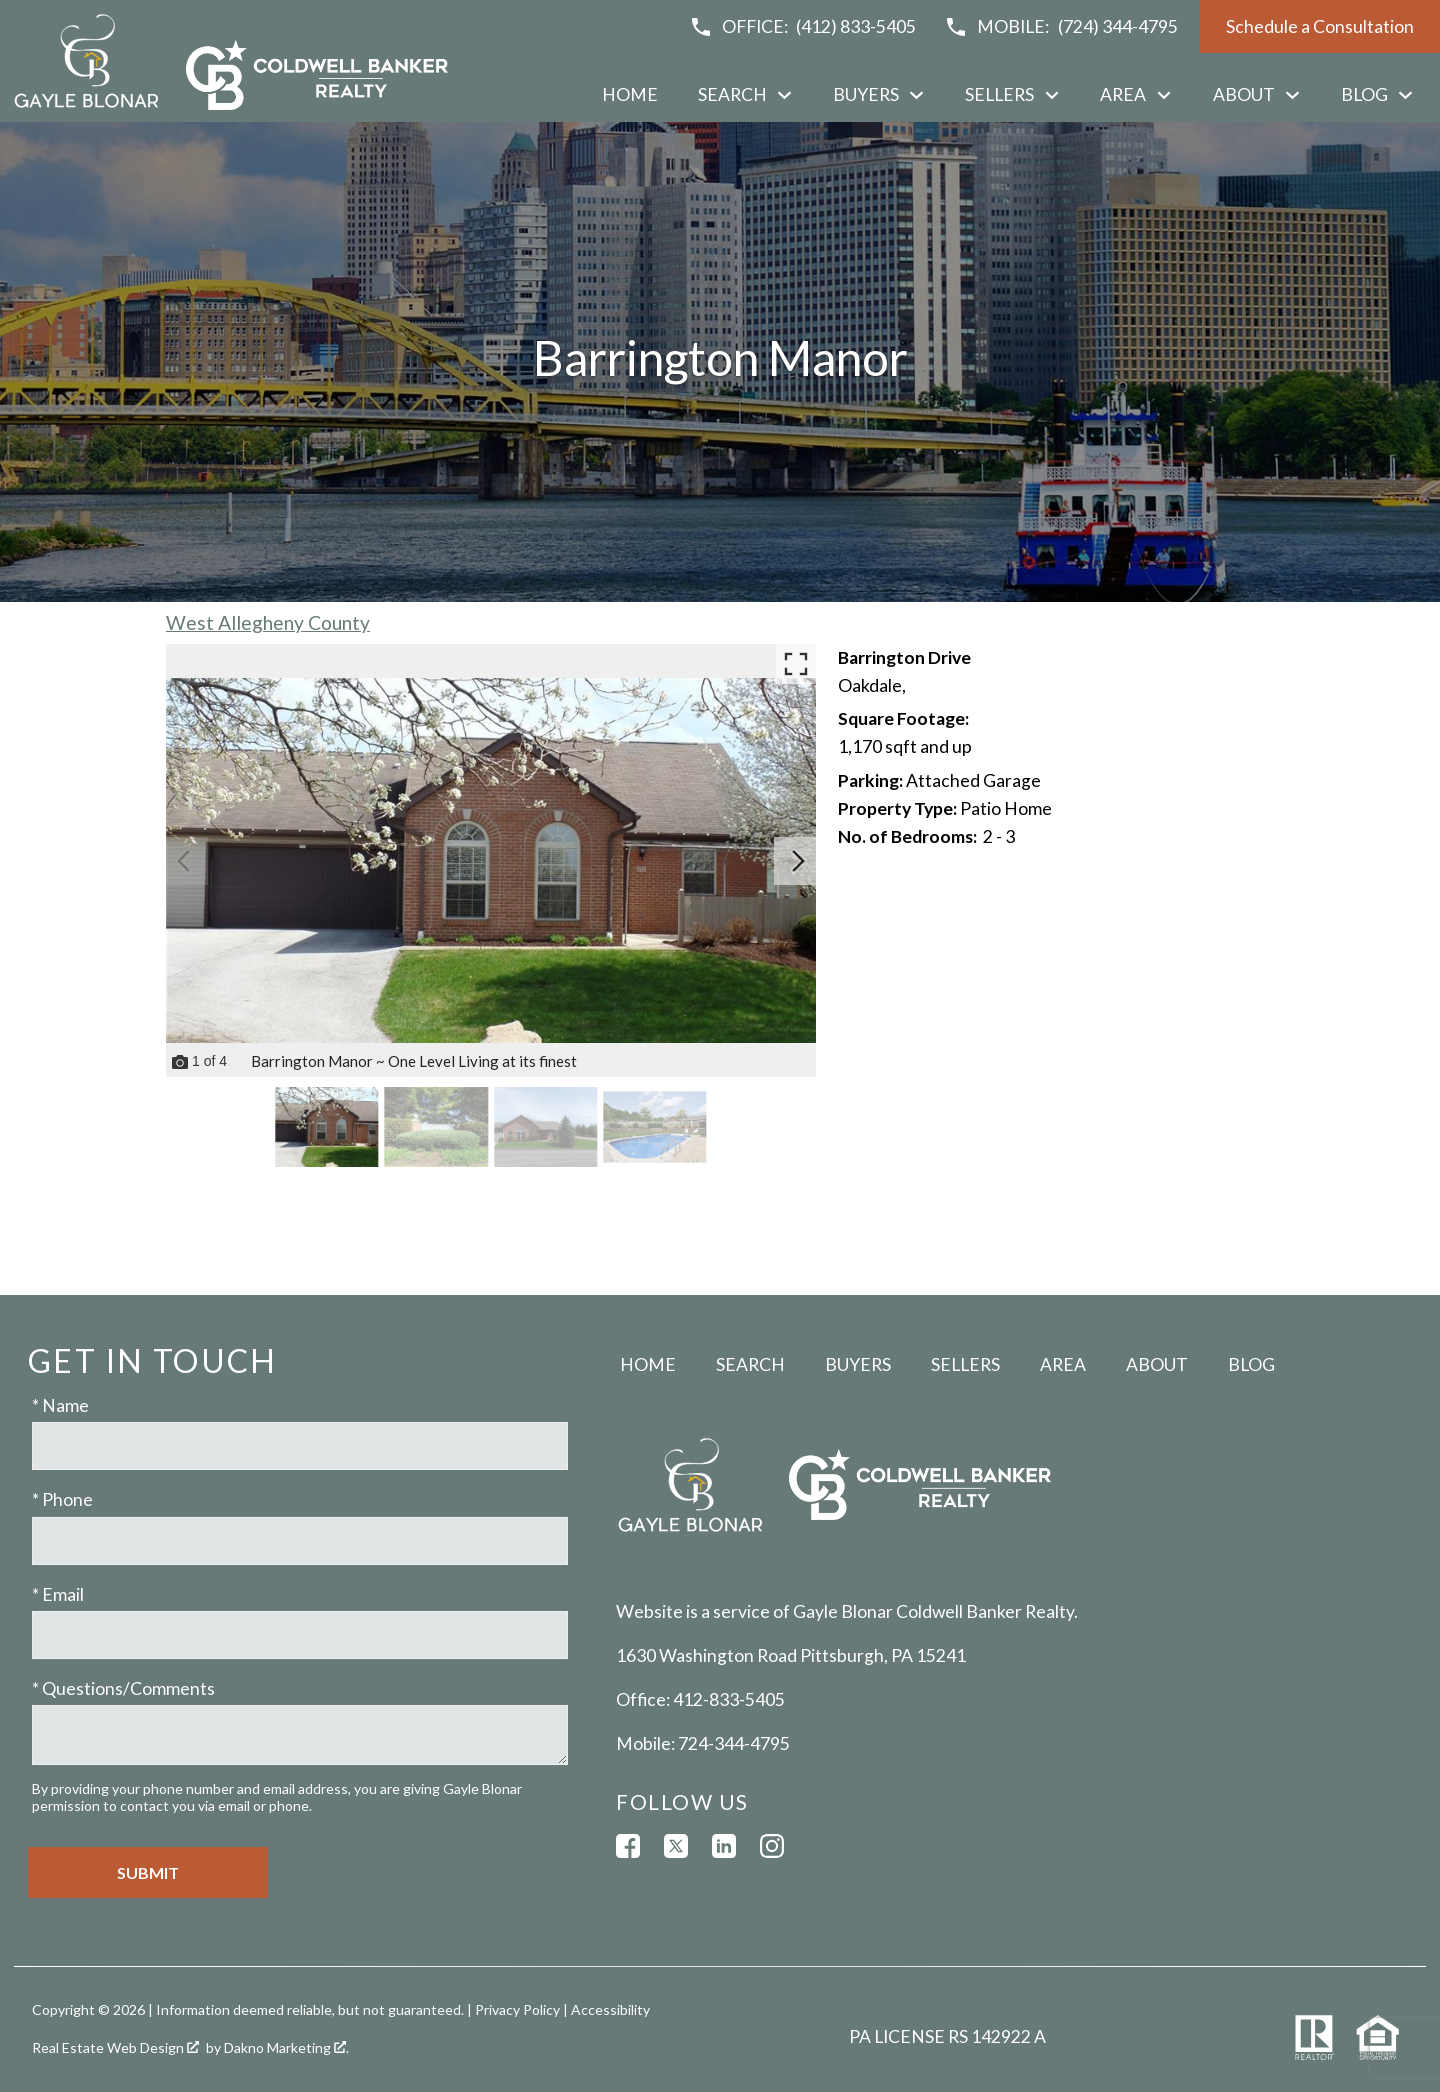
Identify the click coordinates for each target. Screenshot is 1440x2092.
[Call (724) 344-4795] (1061, 27)
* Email (58, 1594)
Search (750, 1364)
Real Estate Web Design (115, 2047)
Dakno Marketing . (286, 2047)
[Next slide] (798, 861)
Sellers (965, 1364)
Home (630, 95)
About (1157, 1364)
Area (1063, 1364)
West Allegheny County (268, 622)
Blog (1251, 1364)
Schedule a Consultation (1320, 26)
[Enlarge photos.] (796, 664)
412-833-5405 (729, 1699)
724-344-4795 (734, 1743)
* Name (60, 1405)
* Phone (62, 1499)
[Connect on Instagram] (772, 1846)
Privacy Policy (517, 2009)
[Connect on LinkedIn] (724, 1846)
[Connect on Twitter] (676, 1846)
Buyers (858, 1364)
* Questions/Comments (123, 1688)
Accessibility (610, 2009)
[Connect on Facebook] (628, 1846)
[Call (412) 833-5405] (803, 27)
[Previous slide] (184, 861)
